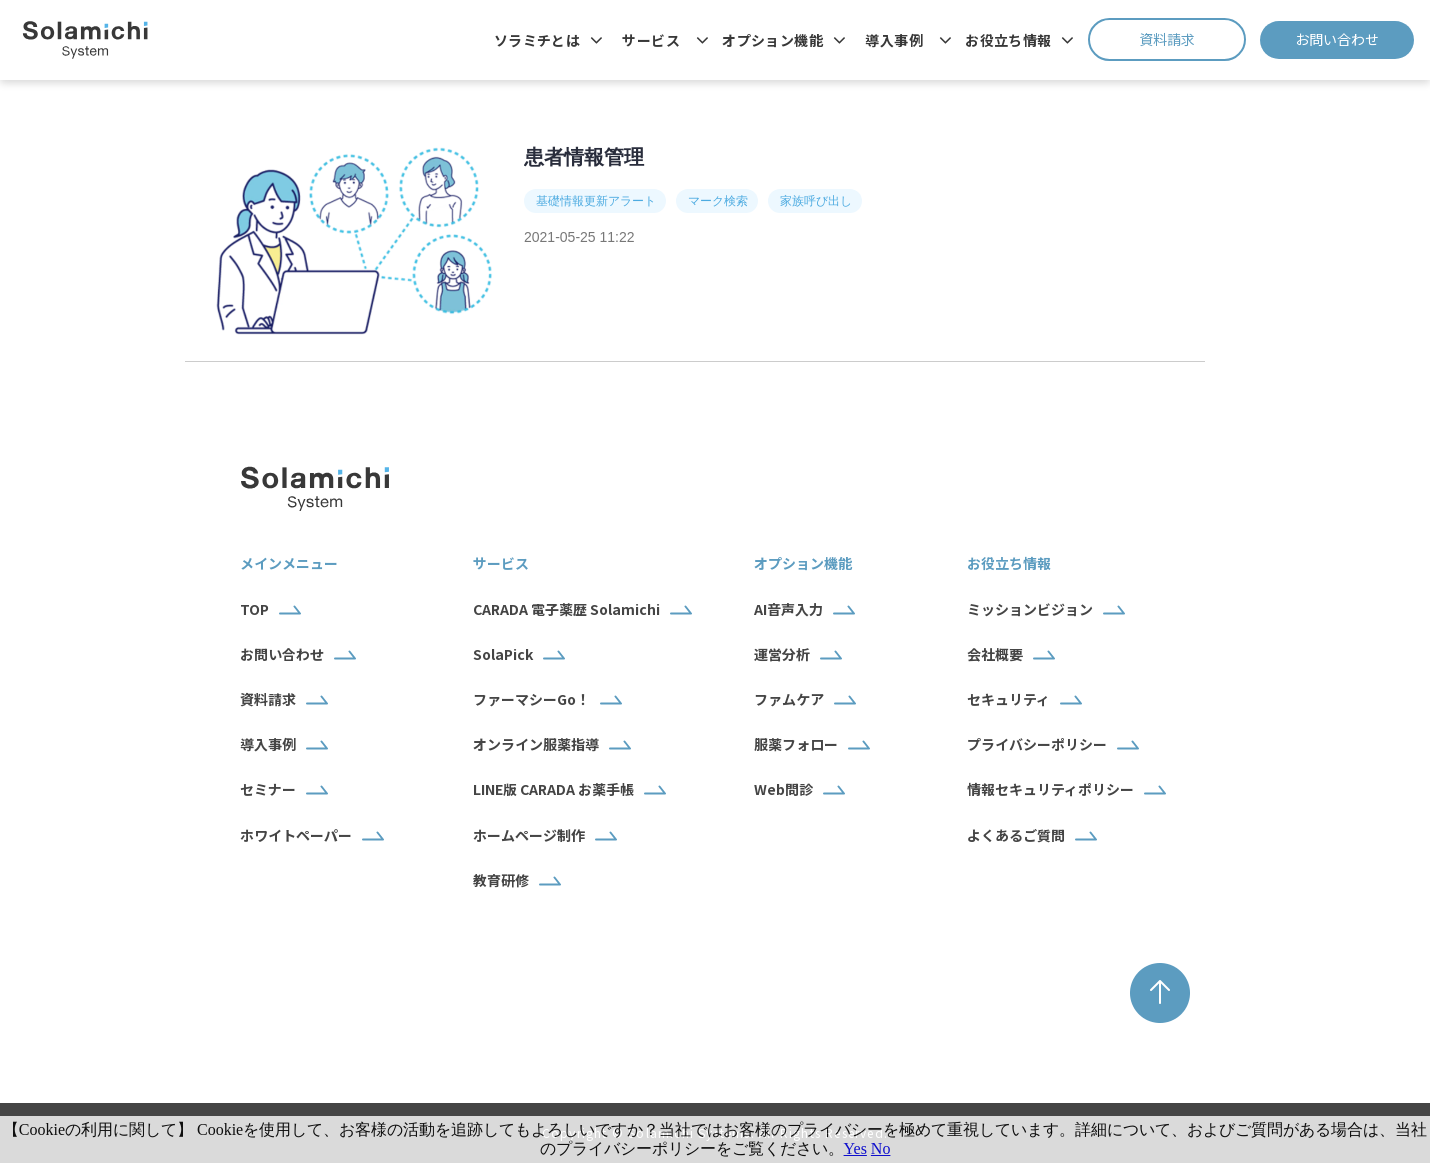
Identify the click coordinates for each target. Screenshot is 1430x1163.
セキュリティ (1008, 699)
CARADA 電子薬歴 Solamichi (566, 609)
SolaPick (503, 654)
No (881, 1148)
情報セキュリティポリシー (1050, 789)
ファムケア (789, 699)
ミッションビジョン (1030, 609)
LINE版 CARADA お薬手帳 (553, 789)
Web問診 (783, 789)
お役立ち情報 (1008, 40)
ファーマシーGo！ (531, 699)
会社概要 (995, 654)
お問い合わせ (1354, 39)
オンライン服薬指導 (536, 744)
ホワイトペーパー (296, 835)
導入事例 (894, 40)
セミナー (268, 789)
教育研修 (501, 880)
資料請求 (1192, 39)
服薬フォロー (796, 744)
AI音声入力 (788, 609)
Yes (855, 1148)
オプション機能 (772, 40)
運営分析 (782, 654)
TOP (254, 609)
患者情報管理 (584, 157)
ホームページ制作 (529, 835)
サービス (651, 40)
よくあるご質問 (1016, 835)
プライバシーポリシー (1037, 744)
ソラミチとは (537, 40)
